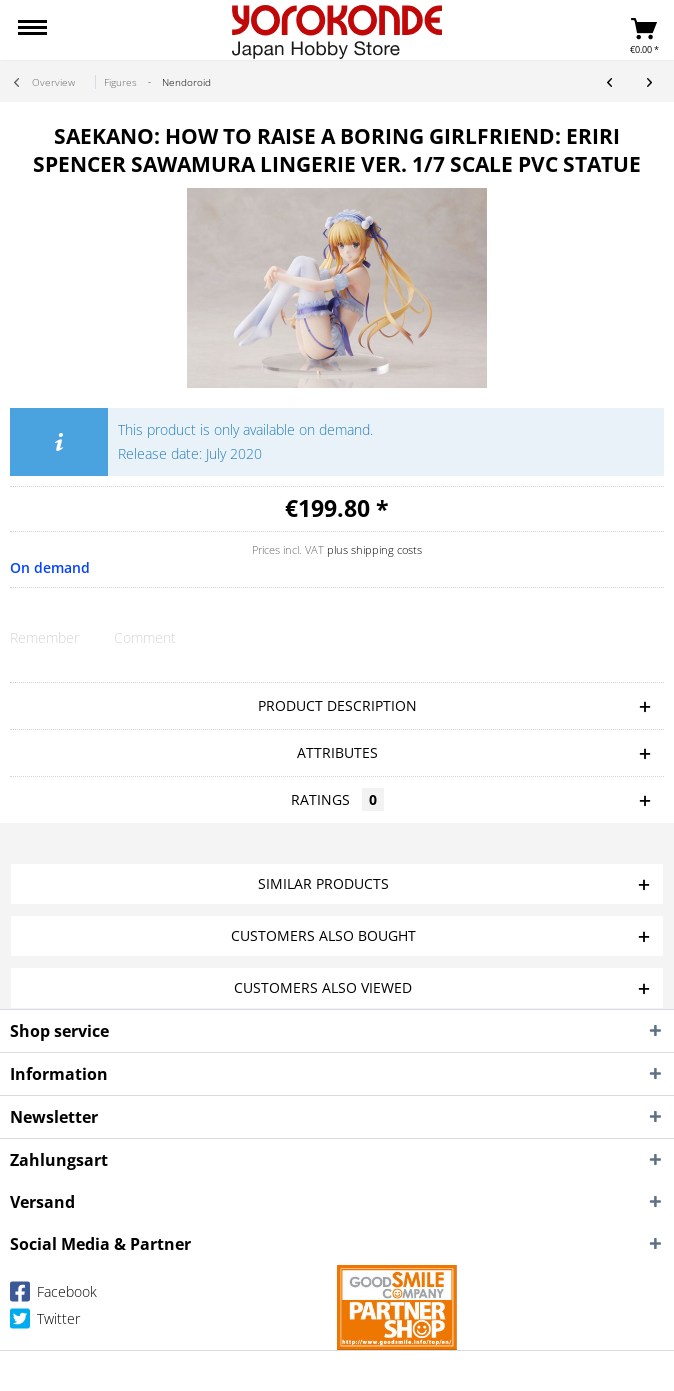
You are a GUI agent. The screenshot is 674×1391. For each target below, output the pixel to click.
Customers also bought (323, 935)
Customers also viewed (323, 987)
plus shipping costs (374, 549)
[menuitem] (32, 30)
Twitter (45, 1322)
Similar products (323, 883)
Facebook (53, 1295)
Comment (145, 637)
